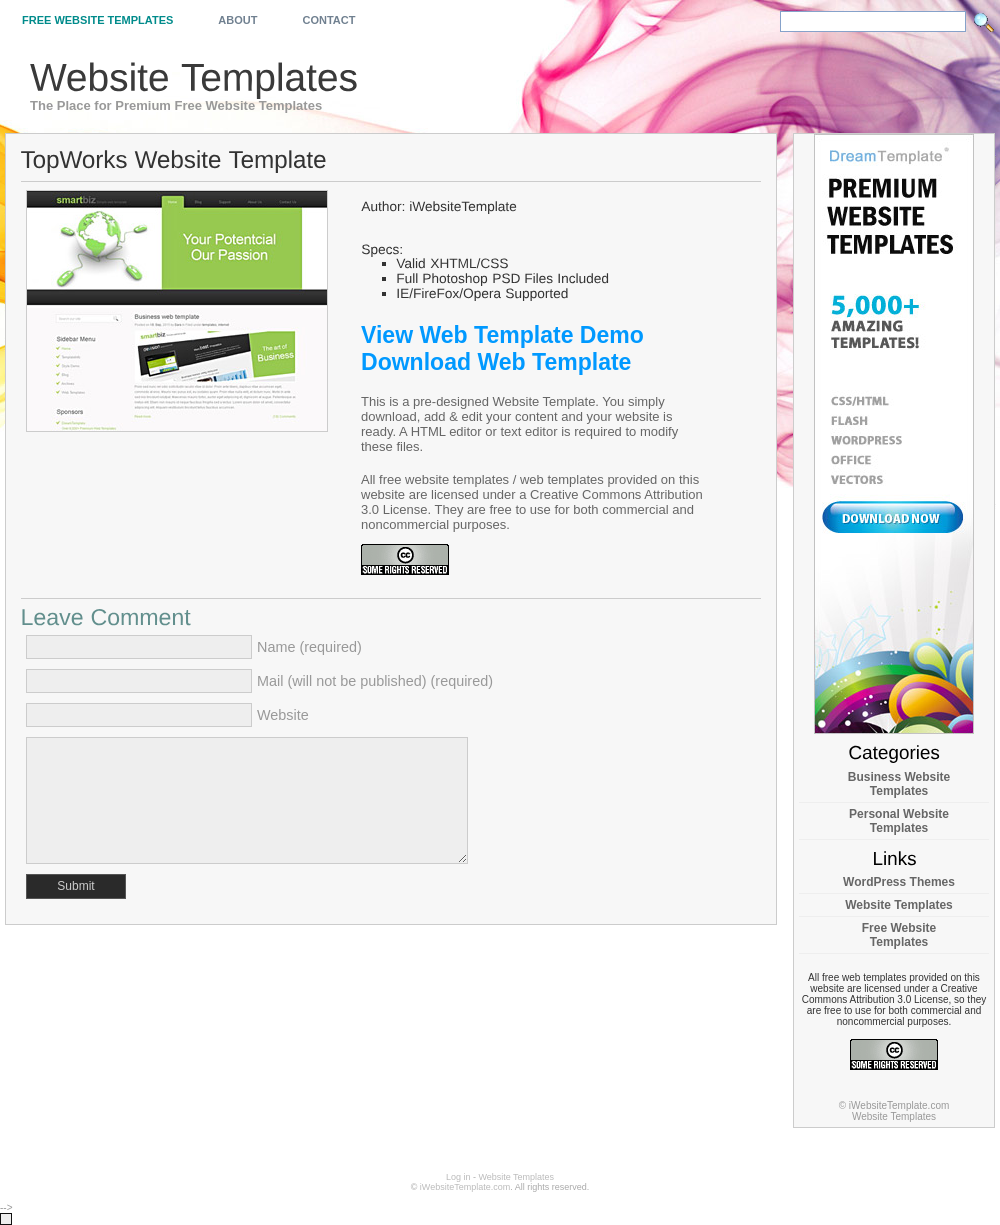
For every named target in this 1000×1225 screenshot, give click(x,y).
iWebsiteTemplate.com (465, 1187)
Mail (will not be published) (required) (375, 681)
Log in (458, 1177)
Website (283, 715)
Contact (328, 20)
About (237, 20)
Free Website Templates (97, 20)
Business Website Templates (899, 784)
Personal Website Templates (899, 821)
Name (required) (309, 647)
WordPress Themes (899, 882)
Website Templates (899, 905)
